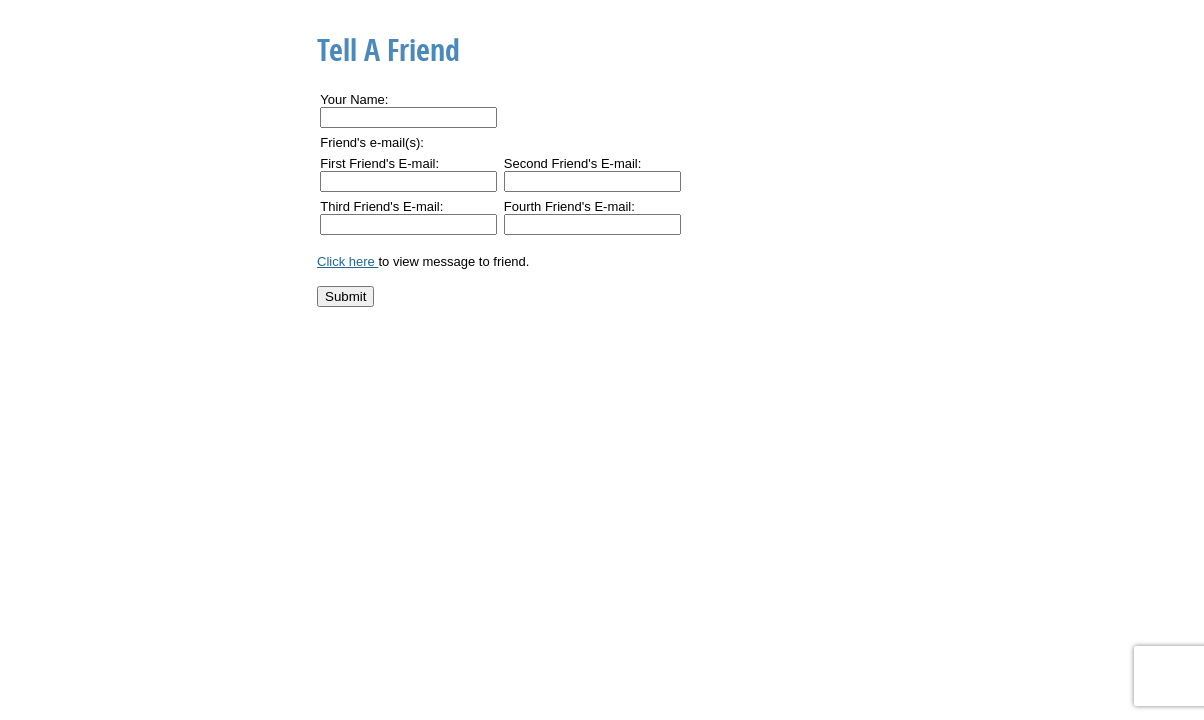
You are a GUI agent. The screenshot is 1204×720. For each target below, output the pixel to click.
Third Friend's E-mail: (381, 206)
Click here (347, 261)
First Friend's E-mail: (379, 163)
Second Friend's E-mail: (573, 163)
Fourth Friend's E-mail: (569, 206)
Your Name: (354, 99)
